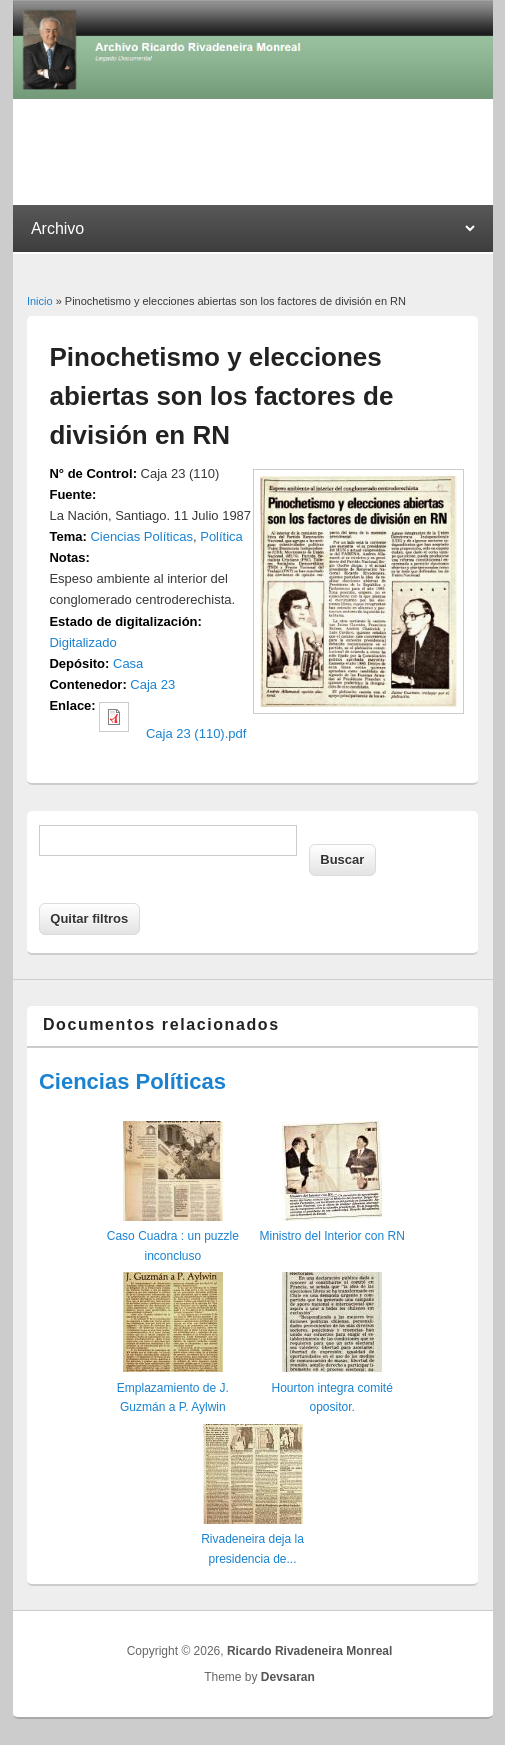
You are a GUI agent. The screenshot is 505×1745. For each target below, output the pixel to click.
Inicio (40, 301)
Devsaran (288, 1677)
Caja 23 (152, 684)
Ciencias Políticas (141, 536)
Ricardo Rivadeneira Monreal (309, 1651)
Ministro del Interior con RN (331, 1236)
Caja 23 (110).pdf (196, 733)
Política (221, 536)
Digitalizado (82, 642)
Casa (128, 663)
